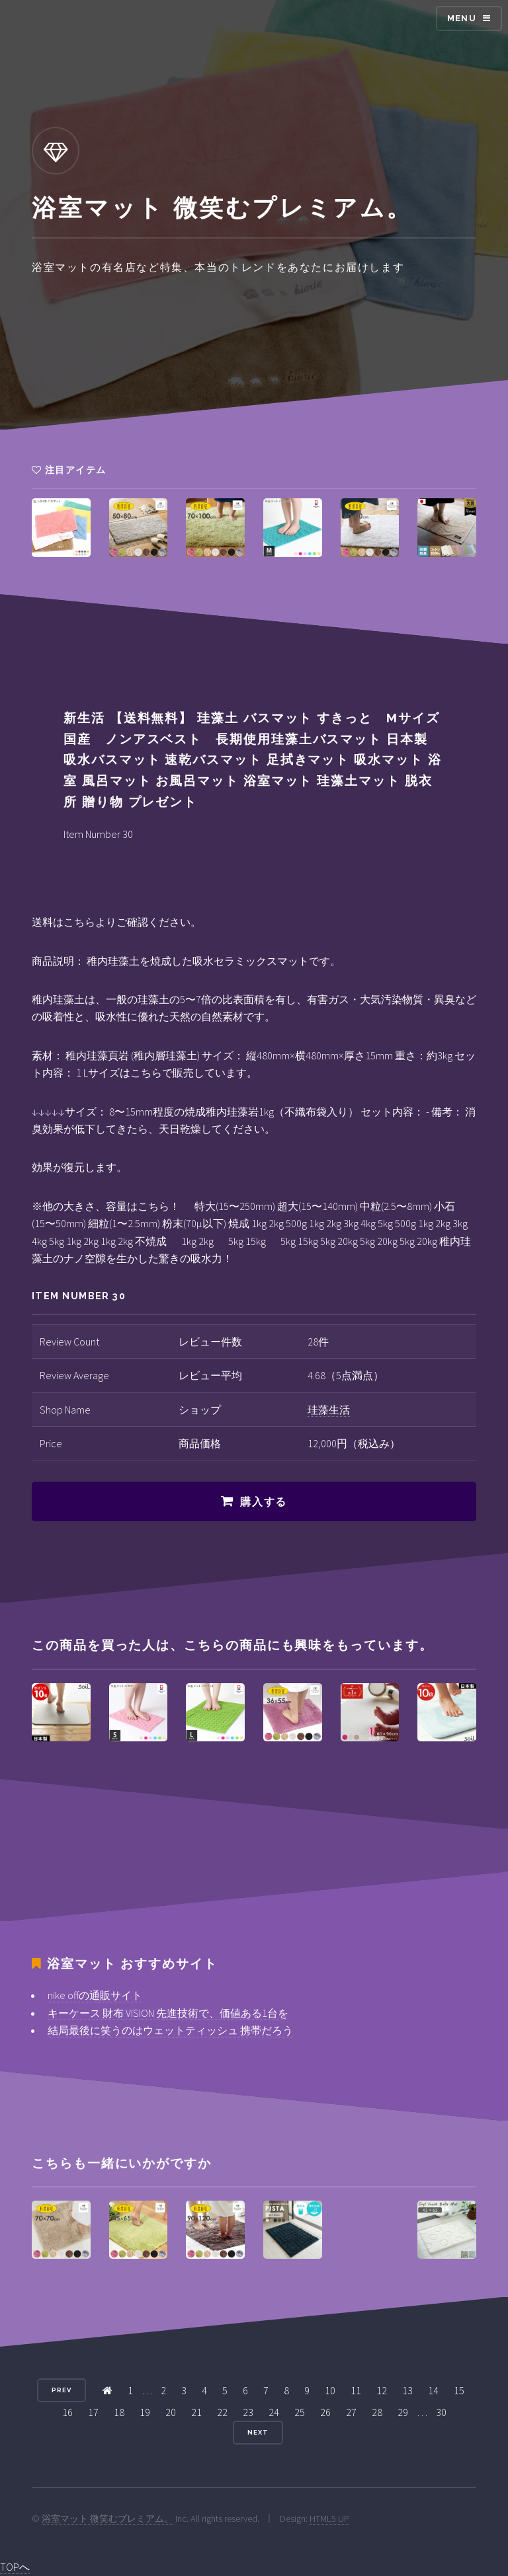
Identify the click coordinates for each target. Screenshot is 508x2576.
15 (459, 2390)
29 (403, 2412)
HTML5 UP (329, 2518)
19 (145, 2412)
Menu (461, 18)
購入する (263, 1502)
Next (258, 2432)
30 (441, 2412)
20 (170, 2412)
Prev (61, 2390)
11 (356, 2390)
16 (67, 2412)
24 (274, 2412)
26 (325, 2412)
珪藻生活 (329, 1409)
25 (299, 2412)
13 (407, 2390)
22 (222, 2412)
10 (330, 2390)
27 (351, 2412)
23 (248, 2412)
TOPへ (15, 2566)
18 (119, 2412)
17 (93, 2412)
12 (381, 2390)
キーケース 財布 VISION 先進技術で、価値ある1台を (168, 2013)
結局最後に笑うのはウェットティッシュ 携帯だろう (170, 2030)
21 (196, 2412)
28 (377, 2412)
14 (433, 2390)
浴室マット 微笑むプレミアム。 (107, 2518)
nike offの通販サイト (95, 1995)
